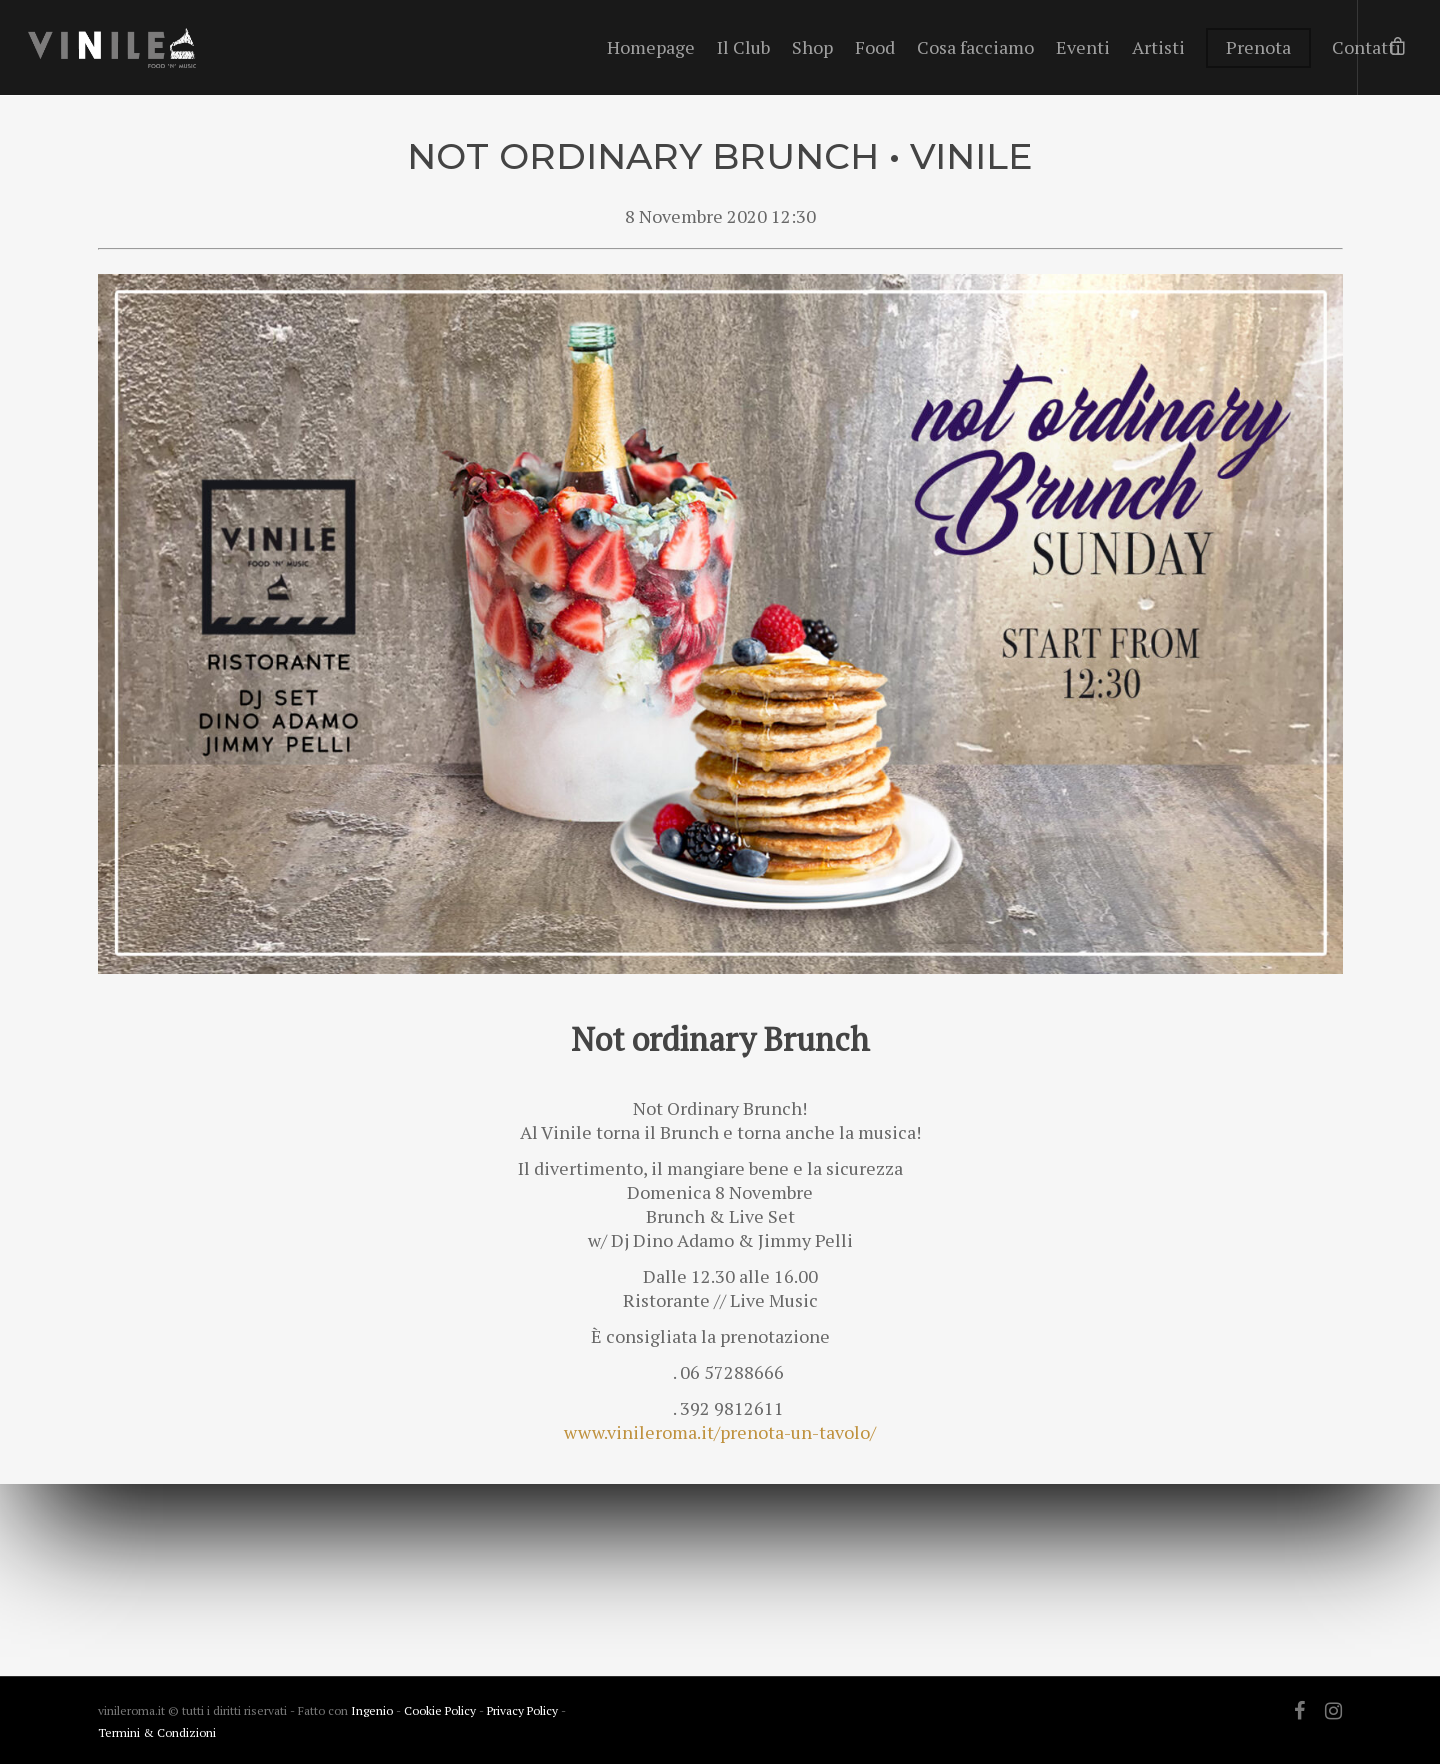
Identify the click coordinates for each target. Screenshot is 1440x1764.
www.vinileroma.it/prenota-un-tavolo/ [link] (720, 1432)
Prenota (1258, 47)
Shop (812, 47)
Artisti (1158, 47)
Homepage (651, 47)
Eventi (1083, 47)
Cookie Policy (441, 1710)
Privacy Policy (524, 1710)
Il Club (743, 47)
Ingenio (372, 1710)
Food (875, 47)
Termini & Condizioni (157, 1732)
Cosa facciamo (975, 47)
